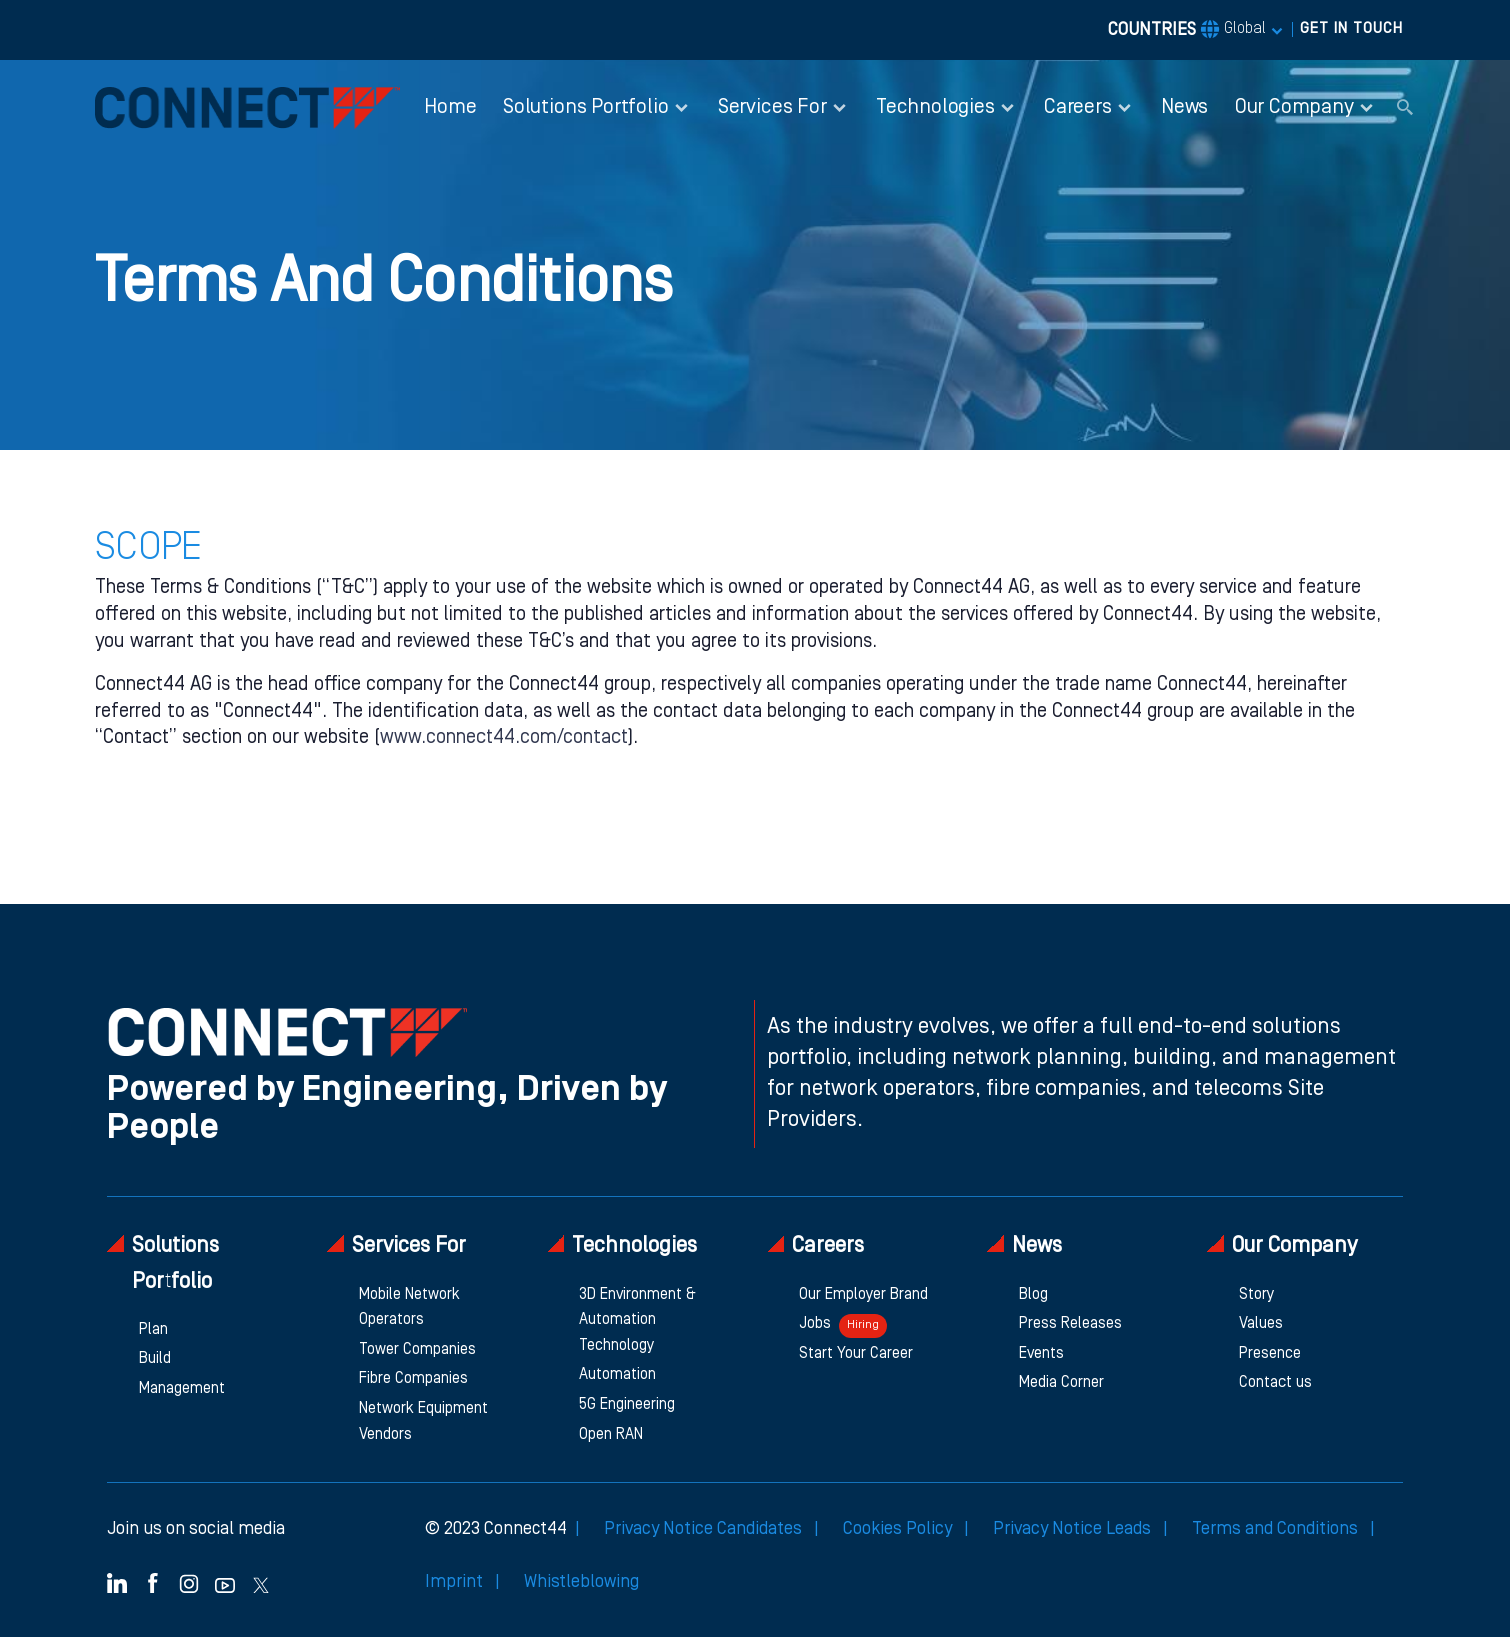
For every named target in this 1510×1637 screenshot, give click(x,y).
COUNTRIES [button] (1187, 30)
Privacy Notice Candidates (705, 1529)
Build (155, 1359)
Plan (153, 1330)
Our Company (1282, 1245)
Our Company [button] (1294, 107)
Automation (617, 1375)
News (1184, 107)
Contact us (1275, 1383)
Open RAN (611, 1435)
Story (1256, 1295)
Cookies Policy (899, 1529)
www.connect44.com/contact (504, 738)
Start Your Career (856, 1354)
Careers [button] (1078, 107)
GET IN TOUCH (1351, 29)
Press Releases (1070, 1324)
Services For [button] (772, 107)
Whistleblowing (581, 1582)
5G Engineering (627, 1405)
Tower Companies (417, 1350)
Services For (396, 1245)
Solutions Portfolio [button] (586, 107)
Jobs (843, 1326)
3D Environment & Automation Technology (637, 1320)
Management (182, 1389)
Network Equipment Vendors (423, 1422)
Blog (1033, 1295)
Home (450, 107)
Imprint (456, 1582)
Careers (815, 1245)
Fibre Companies (413, 1379)
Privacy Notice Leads (1074, 1529)
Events (1041, 1354)
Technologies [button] (935, 107)
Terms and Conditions (1277, 1529)
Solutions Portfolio (163, 1263)
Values (1261, 1324)
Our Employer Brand (863, 1295)
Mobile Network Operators (409, 1308)
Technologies (622, 1245)
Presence (1270, 1354)
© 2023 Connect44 (496, 1529)
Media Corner (1061, 1383)
